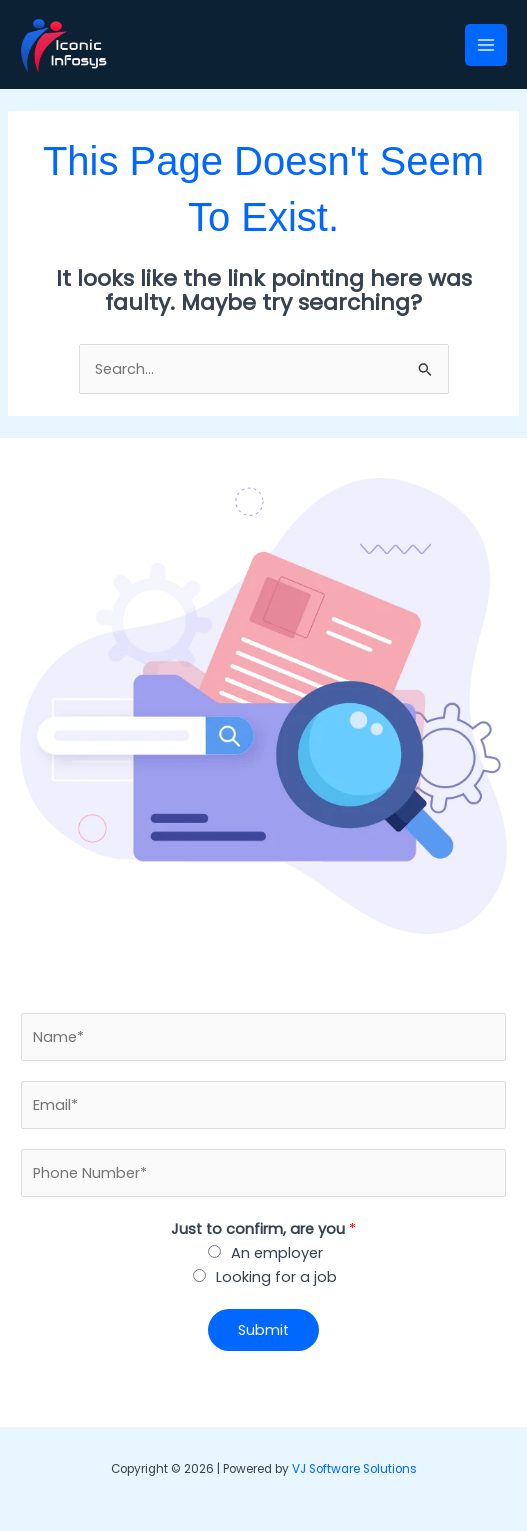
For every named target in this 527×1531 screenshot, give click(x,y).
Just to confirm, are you (263, 1229)
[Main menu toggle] (486, 45)
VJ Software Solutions (354, 1469)
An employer (277, 1253)
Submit (263, 1330)
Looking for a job (276, 1277)
